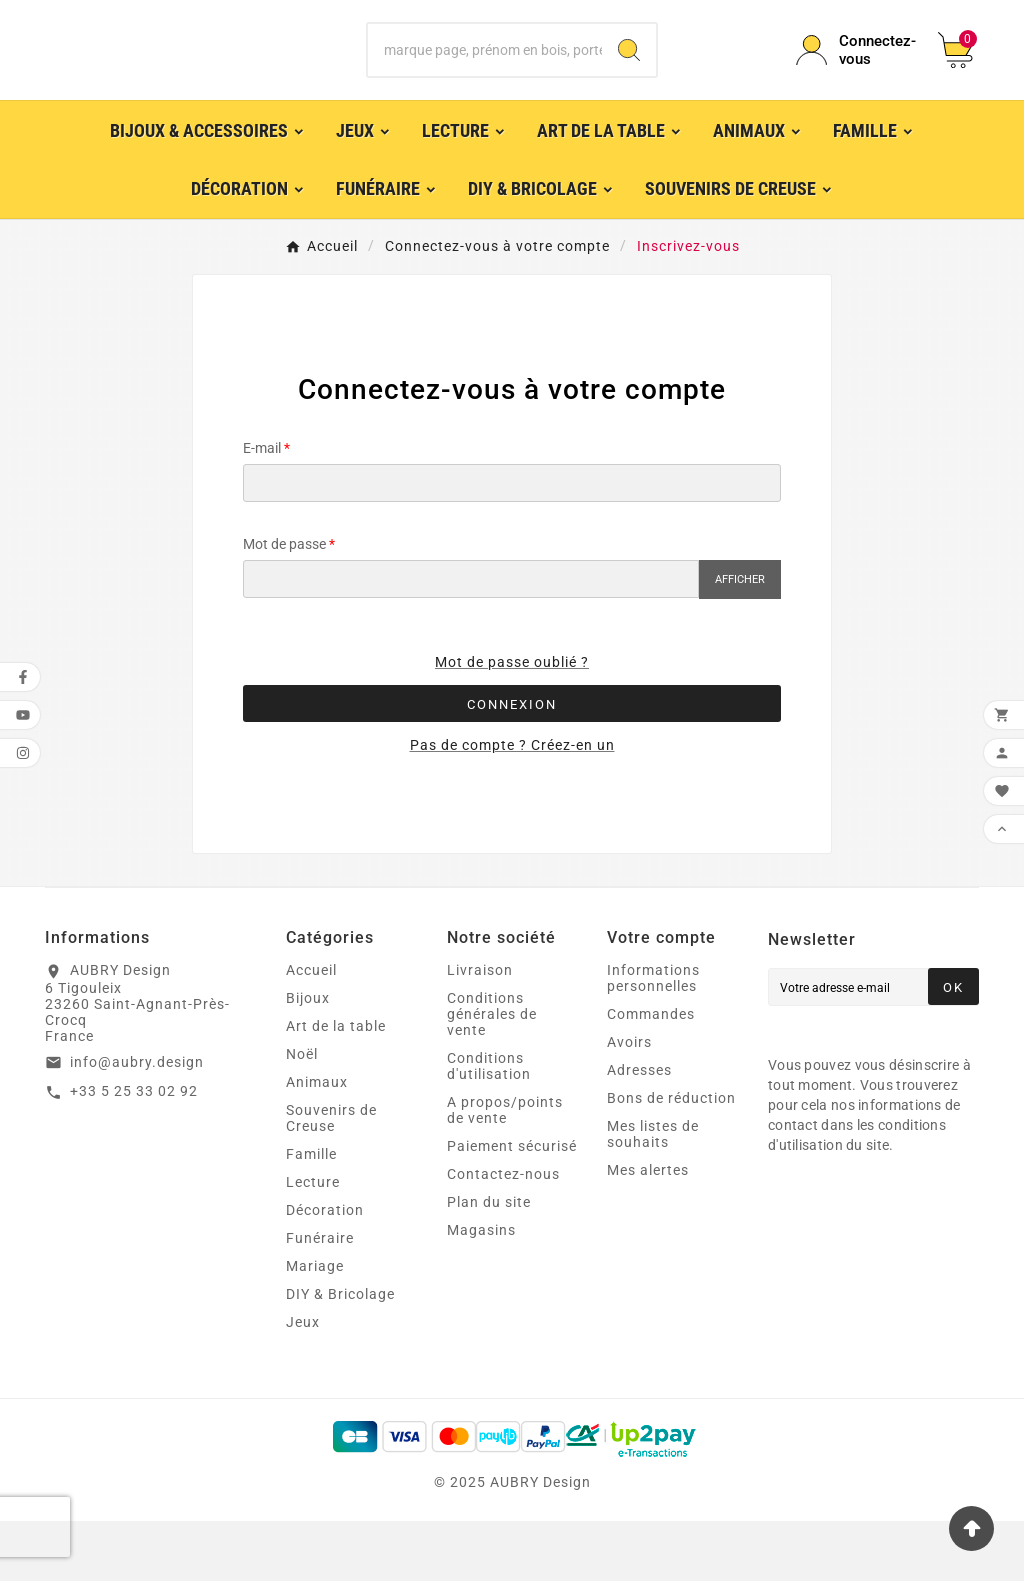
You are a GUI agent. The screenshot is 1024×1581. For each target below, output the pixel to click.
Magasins (481, 1290)
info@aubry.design (137, 1122)
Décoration (325, 1270)
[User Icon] (855, 80)
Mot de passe (284, 604)
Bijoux (308, 1058)
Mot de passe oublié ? (512, 722)
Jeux (303, 1382)
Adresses (639, 1130)
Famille (311, 1214)
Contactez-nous (503, 1234)
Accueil (311, 1030)
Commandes (651, 1074)
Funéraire (320, 1298)
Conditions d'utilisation (489, 1126)
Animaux (317, 1142)
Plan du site (489, 1262)
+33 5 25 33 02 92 (134, 1151)
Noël (302, 1114)
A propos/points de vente (505, 1170)
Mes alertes (648, 1230)
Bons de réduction (671, 1158)
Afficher (740, 639)
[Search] (629, 80)
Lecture (313, 1242)
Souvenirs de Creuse (331, 1178)
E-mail (262, 508)
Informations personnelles (653, 1038)
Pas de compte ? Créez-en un (512, 805)
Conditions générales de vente (492, 1074)
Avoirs (629, 1102)
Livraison (480, 1030)
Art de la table (336, 1086)
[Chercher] (484, 80)
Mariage (315, 1326)
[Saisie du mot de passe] (471, 639)
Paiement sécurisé (512, 1206)
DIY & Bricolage (340, 1354)
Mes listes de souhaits (653, 1194)
